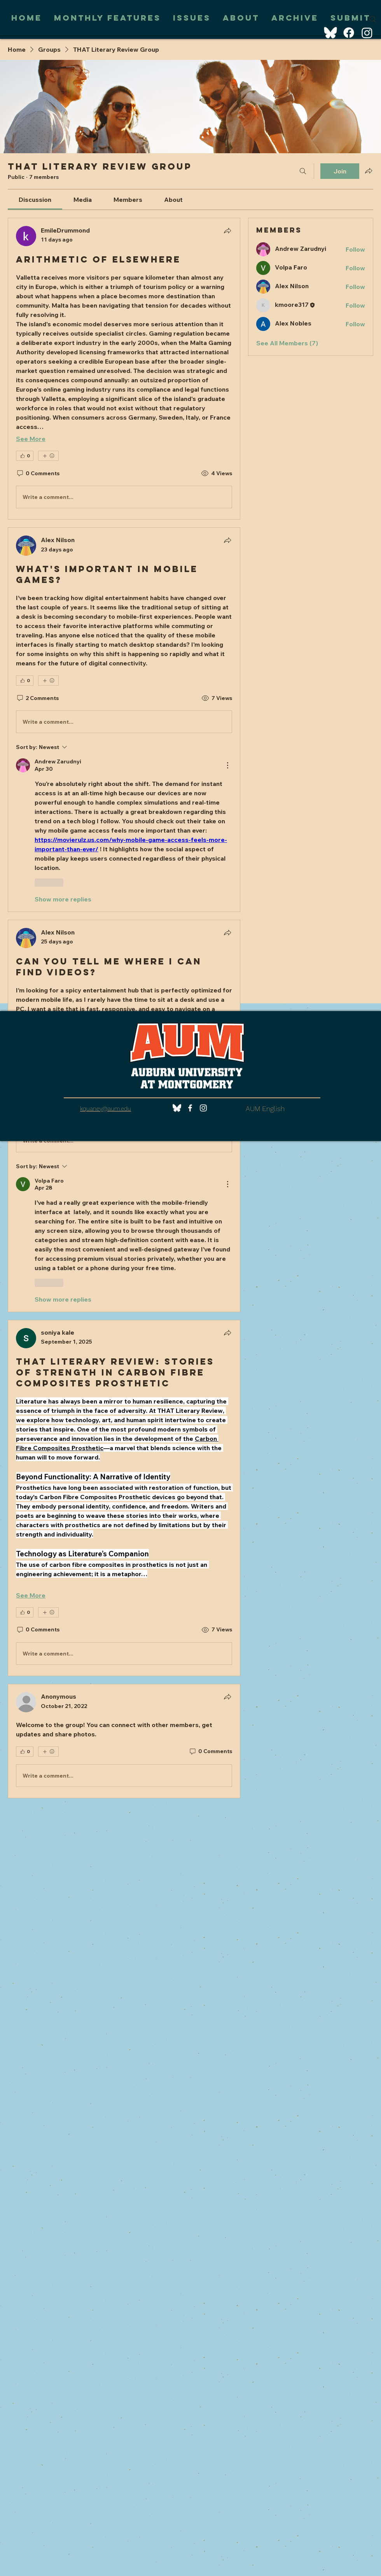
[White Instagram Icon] (203, 1108)
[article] (124, 369)
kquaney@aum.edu (105, 1108)
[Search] (373, 19)
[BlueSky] (330, 33)
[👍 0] (24, 456)
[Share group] (368, 170)
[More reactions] (48, 456)
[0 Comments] (37, 474)
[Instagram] (367, 33)
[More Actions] (227, 765)
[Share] (227, 230)
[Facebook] (349, 33)
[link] (35, 199)
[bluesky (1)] (177, 1108)
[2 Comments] (37, 698)
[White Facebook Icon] (190, 1108)
